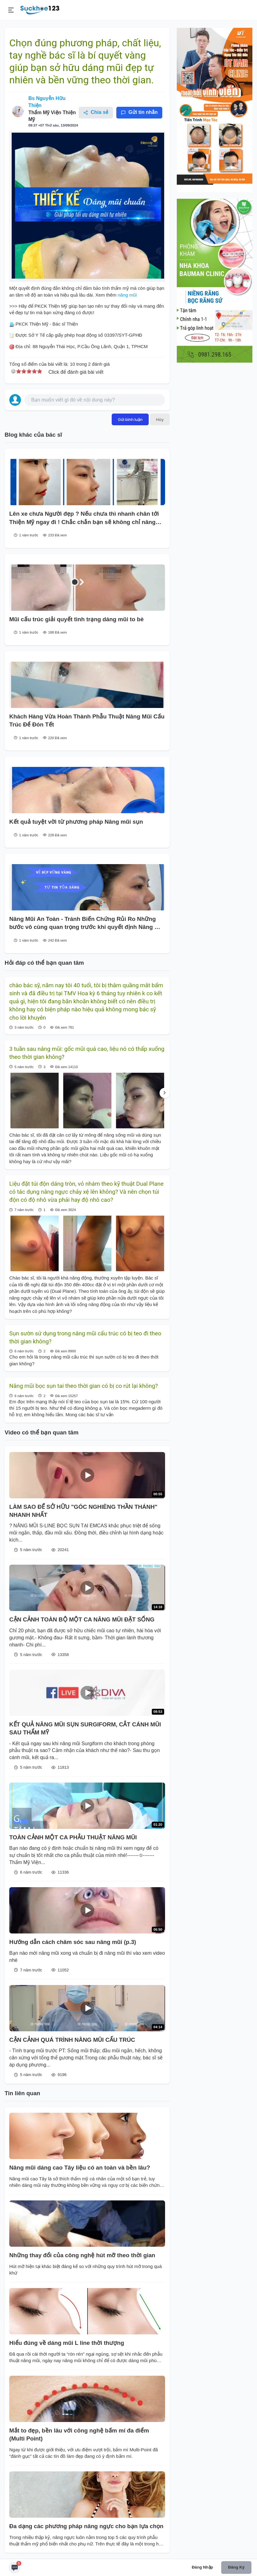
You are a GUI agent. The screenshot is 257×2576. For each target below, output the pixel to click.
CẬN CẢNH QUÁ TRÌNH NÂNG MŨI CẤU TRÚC (72, 2040)
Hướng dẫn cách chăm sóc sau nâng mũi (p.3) (72, 1942)
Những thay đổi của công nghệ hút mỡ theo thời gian (82, 2255)
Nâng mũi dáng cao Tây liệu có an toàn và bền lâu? (79, 2167)
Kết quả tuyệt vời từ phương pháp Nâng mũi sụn (76, 821)
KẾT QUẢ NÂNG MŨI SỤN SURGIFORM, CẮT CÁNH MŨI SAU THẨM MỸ (85, 1728)
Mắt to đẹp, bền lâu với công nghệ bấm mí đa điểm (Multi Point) (79, 2434)
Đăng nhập (202, 2567)
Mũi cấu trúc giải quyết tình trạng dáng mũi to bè (76, 619)
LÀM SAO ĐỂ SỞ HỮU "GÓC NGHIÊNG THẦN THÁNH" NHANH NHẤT (83, 1511)
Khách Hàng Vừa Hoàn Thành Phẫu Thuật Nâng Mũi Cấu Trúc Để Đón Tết (86, 720)
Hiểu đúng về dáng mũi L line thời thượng (66, 2343)
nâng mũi (126, 295)
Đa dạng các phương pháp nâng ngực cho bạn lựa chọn (86, 2526)
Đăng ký (236, 2567)
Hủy (160, 419)
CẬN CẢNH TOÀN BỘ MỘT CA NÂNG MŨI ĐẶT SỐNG (82, 1619)
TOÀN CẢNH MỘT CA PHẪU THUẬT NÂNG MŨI (73, 1837)
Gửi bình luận (130, 419)
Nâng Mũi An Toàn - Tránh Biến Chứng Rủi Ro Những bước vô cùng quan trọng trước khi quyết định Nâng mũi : (87, 923)
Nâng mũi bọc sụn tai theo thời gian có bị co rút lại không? (83, 1386)
